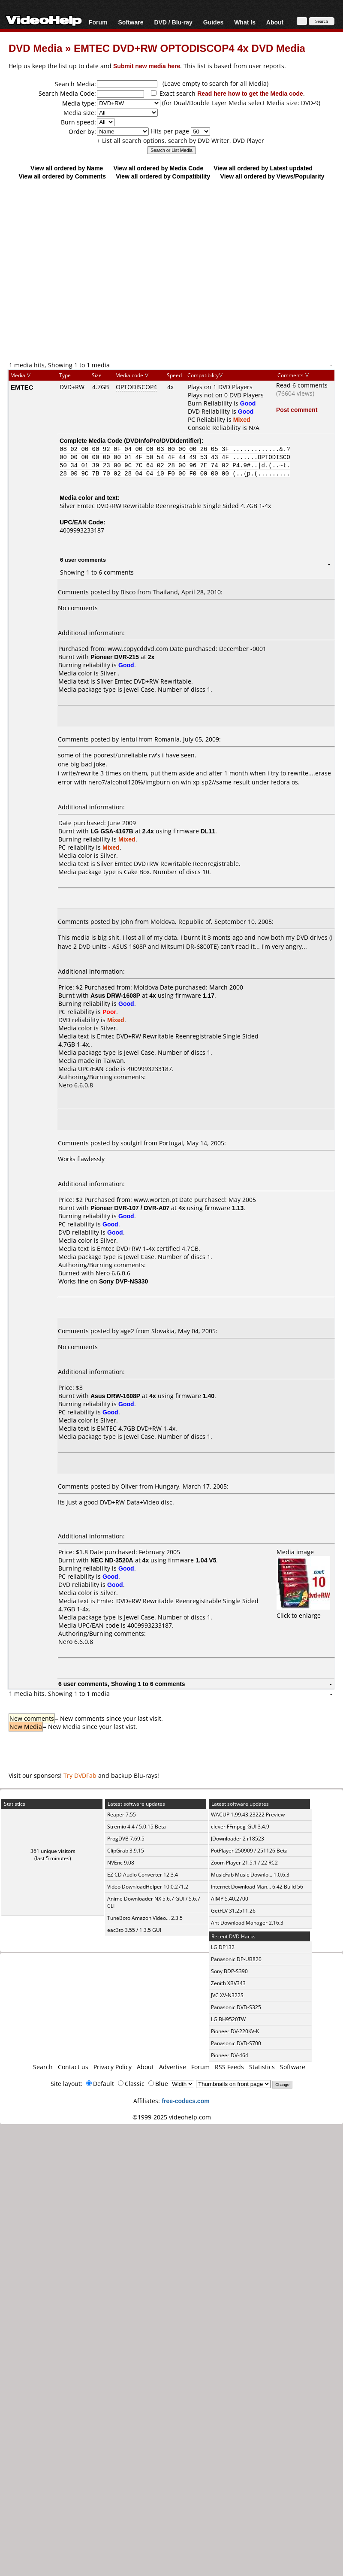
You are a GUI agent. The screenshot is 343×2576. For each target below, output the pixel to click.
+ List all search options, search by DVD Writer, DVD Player (180, 140)
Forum (98, 22)
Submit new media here (146, 66)
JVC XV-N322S (227, 1995)
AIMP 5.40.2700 (229, 1898)
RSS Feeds (229, 2067)
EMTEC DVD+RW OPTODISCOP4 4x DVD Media (189, 48)
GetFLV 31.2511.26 (233, 1910)
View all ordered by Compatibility (163, 176)
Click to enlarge (303, 1611)
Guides (213, 22)
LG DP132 (223, 1947)
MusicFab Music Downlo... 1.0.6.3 (250, 1874)
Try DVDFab (79, 1775)
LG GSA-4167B (111, 831)
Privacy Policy (112, 2067)
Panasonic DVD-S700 (236, 2043)
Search (43, 2067)
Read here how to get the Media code (250, 93)
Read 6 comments (302, 385)
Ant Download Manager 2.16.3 (247, 1922)
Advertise (172, 2067)
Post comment (296, 410)
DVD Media (35, 48)
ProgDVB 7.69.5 (125, 1838)
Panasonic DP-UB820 (236, 1959)
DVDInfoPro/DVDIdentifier (162, 440)
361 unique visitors (52, 1851)
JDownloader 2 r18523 (237, 1838)
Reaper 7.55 (121, 1814)
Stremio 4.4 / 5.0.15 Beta (136, 1826)
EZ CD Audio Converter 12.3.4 (142, 1874)
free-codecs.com (185, 2101)
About (274, 22)
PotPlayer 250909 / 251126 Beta (249, 1850)
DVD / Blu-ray (173, 22)
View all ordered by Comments (62, 176)
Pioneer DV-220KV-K (235, 2031)
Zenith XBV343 (228, 1983)
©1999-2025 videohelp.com (171, 2117)
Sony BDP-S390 (229, 1971)
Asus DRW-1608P (115, 995)
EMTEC (22, 387)
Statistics (262, 2067)
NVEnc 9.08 (120, 1862)
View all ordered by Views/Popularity (272, 176)
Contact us (73, 2067)
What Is (245, 22)
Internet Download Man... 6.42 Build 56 (257, 1886)
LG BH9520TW (228, 2019)
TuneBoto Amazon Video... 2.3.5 (145, 1918)
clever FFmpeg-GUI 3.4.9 (240, 1826)
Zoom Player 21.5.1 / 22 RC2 (244, 1862)
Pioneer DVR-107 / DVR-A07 (129, 1208)
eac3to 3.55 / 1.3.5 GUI (134, 1930)
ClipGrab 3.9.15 (125, 1850)
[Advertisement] (80, 270)
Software (130, 22)
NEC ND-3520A (111, 1560)
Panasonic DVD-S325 (236, 2007)
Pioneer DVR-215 (114, 657)
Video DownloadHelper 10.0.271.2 (147, 1886)
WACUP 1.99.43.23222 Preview (248, 1814)
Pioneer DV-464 (229, 2055)
